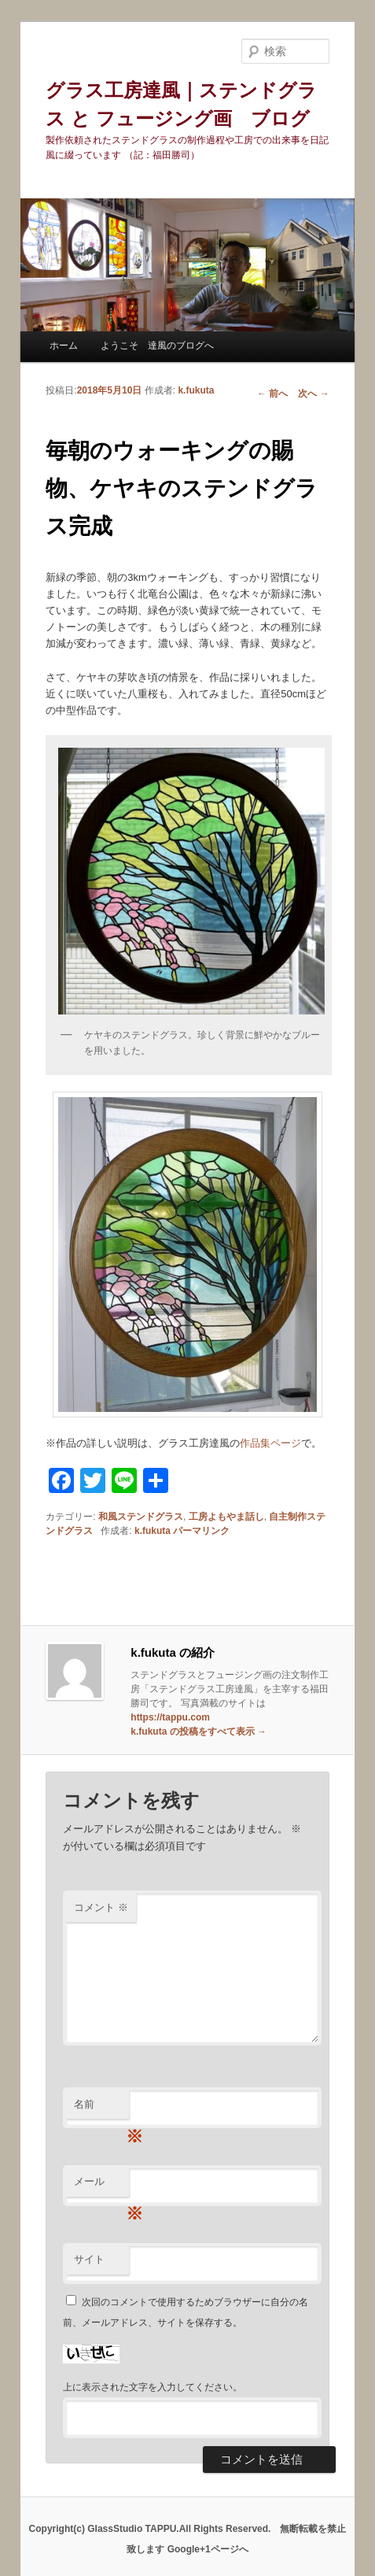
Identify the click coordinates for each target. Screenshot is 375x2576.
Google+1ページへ (207, 2549)
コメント (101, 1907)
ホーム (64, 345)
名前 (101, 2109)
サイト (89, 2259)
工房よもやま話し (226, 1516)
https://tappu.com (170, 1717)
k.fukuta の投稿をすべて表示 (199, 1731)
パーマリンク (201, 1530)
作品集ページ (270, 1443)
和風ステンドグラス (140, 1516)
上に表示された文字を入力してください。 (152, 2387)
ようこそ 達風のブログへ (157, 345)
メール (101, 2186)
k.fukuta (196, 390)
